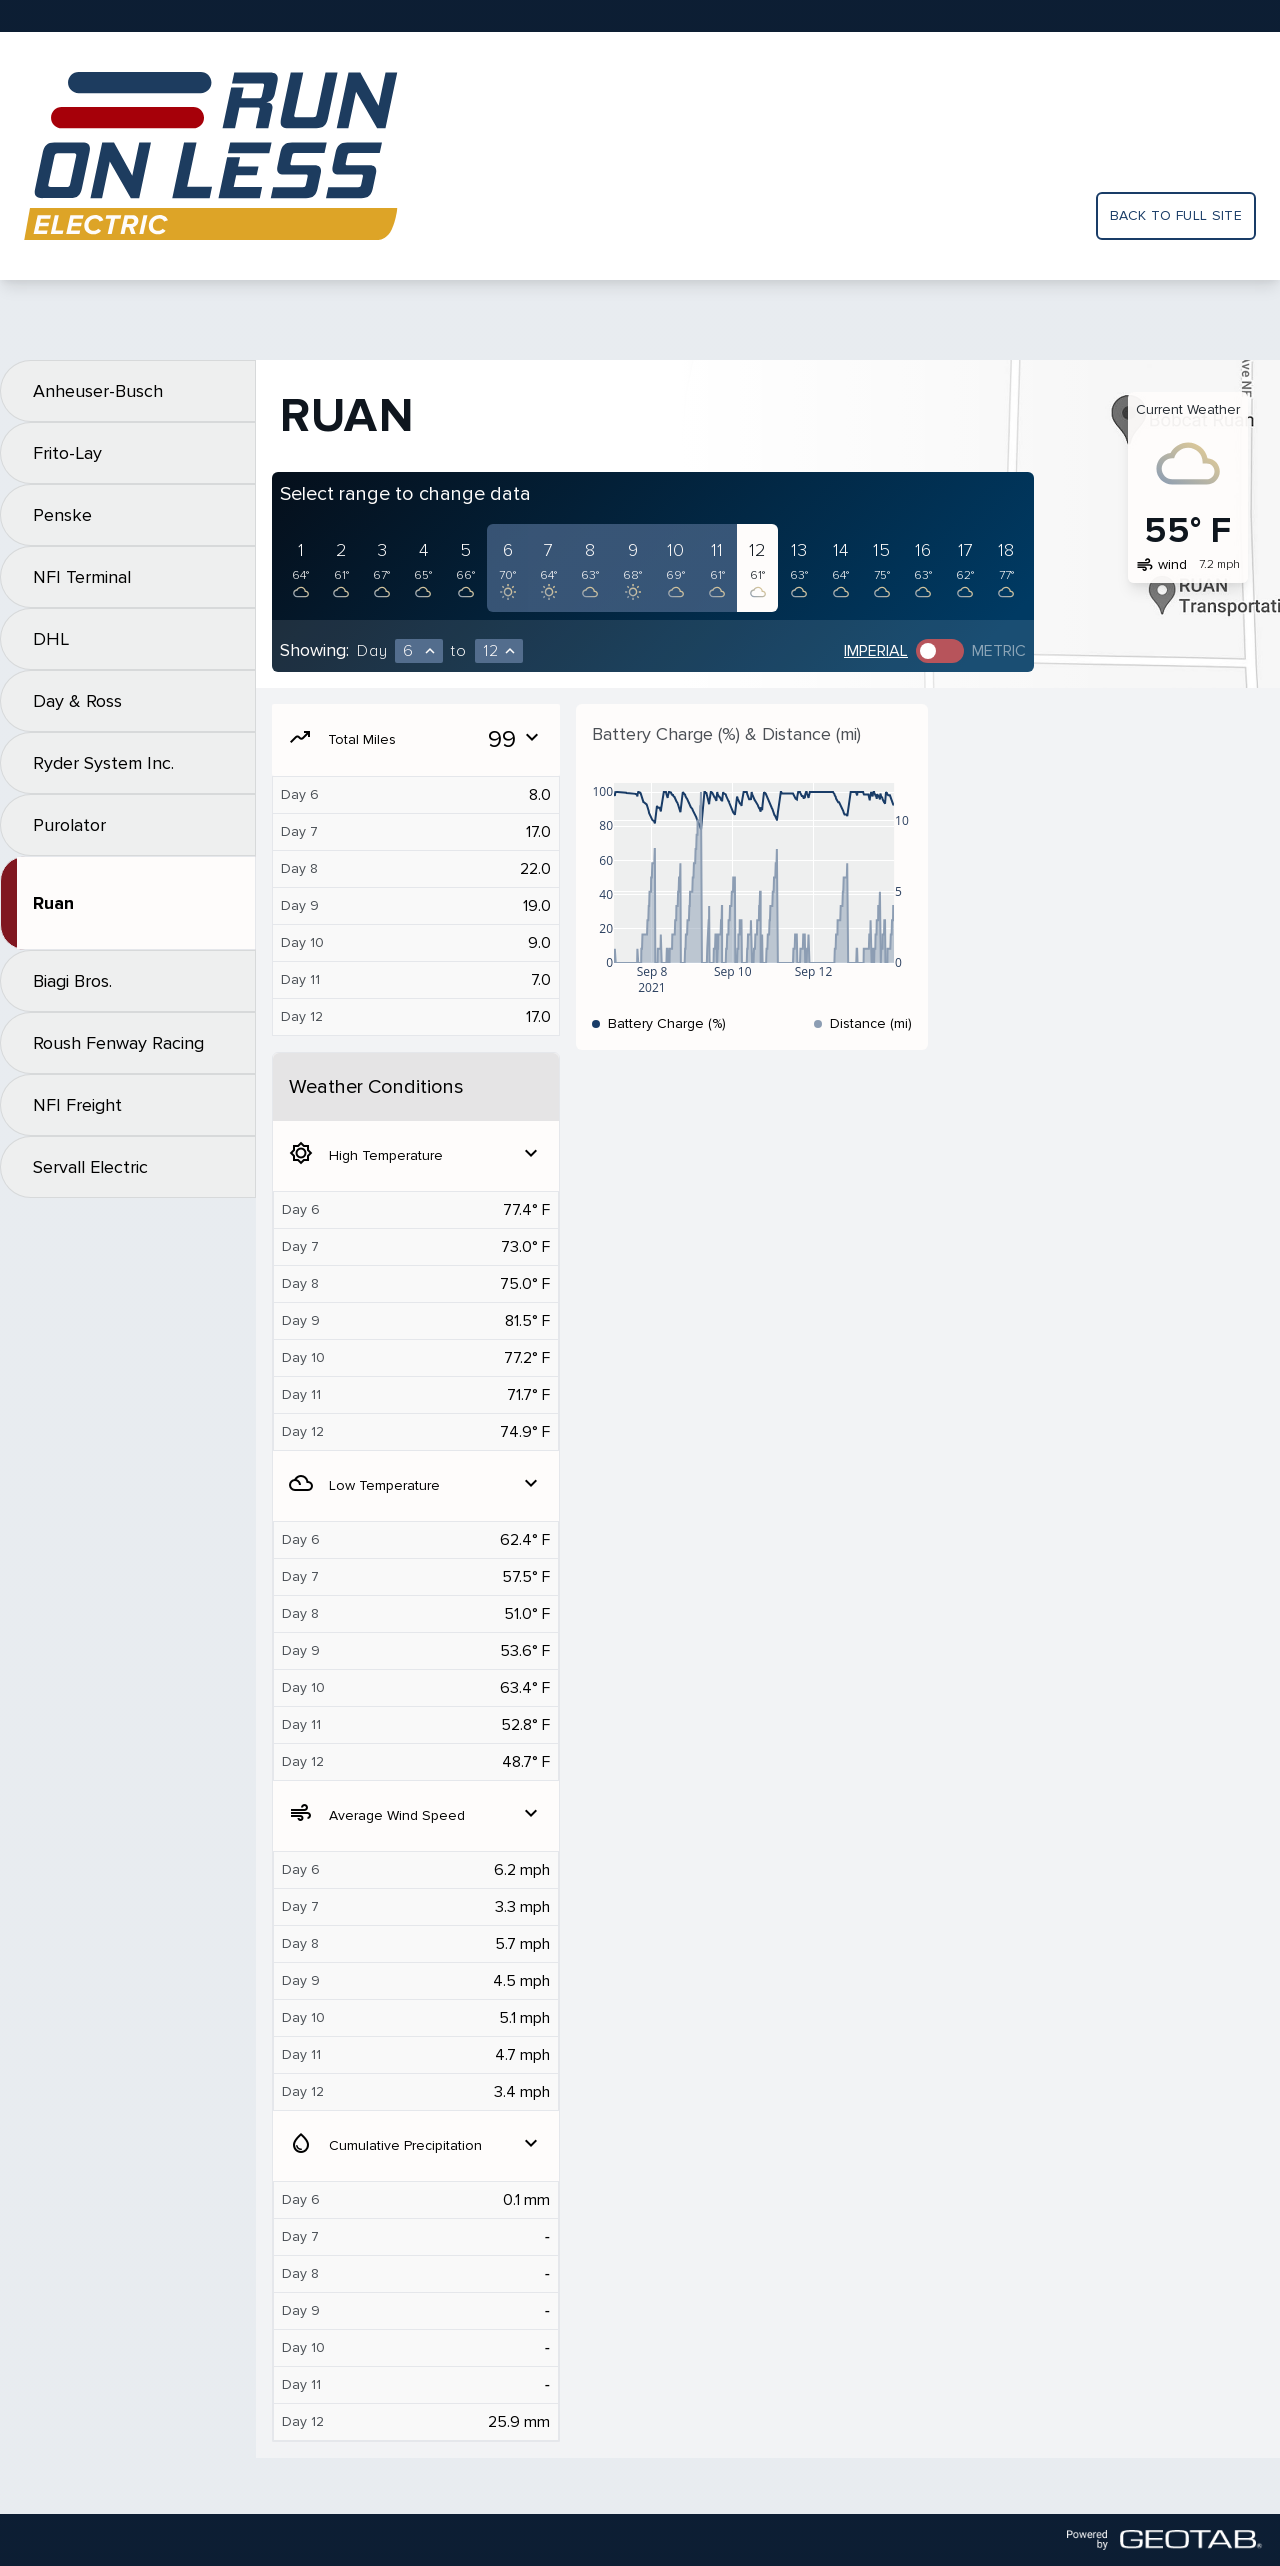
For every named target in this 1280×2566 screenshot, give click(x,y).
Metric (999, 651)
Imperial (876, 651)
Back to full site (1176, 215)
